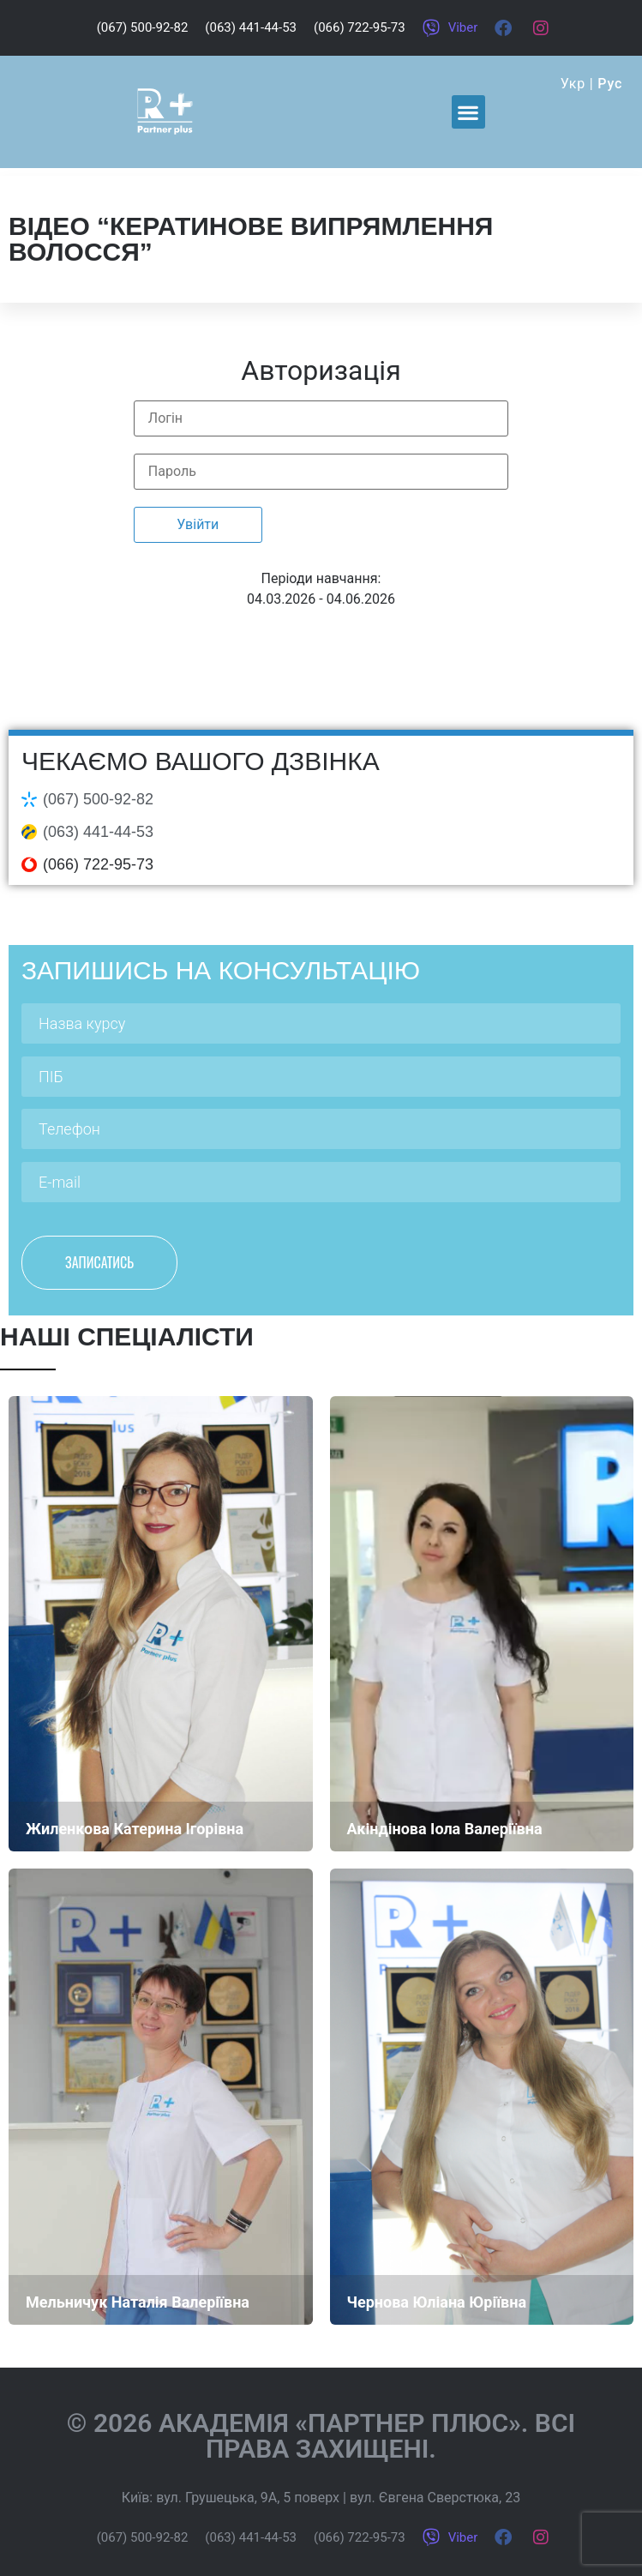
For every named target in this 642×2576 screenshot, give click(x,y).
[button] (468, 112)
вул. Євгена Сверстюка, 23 (435, 2497)
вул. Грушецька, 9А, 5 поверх (247, 2497)
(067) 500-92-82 (98, 799)
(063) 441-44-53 (98, 831)
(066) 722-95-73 (98, 864)
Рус (609, 83)
